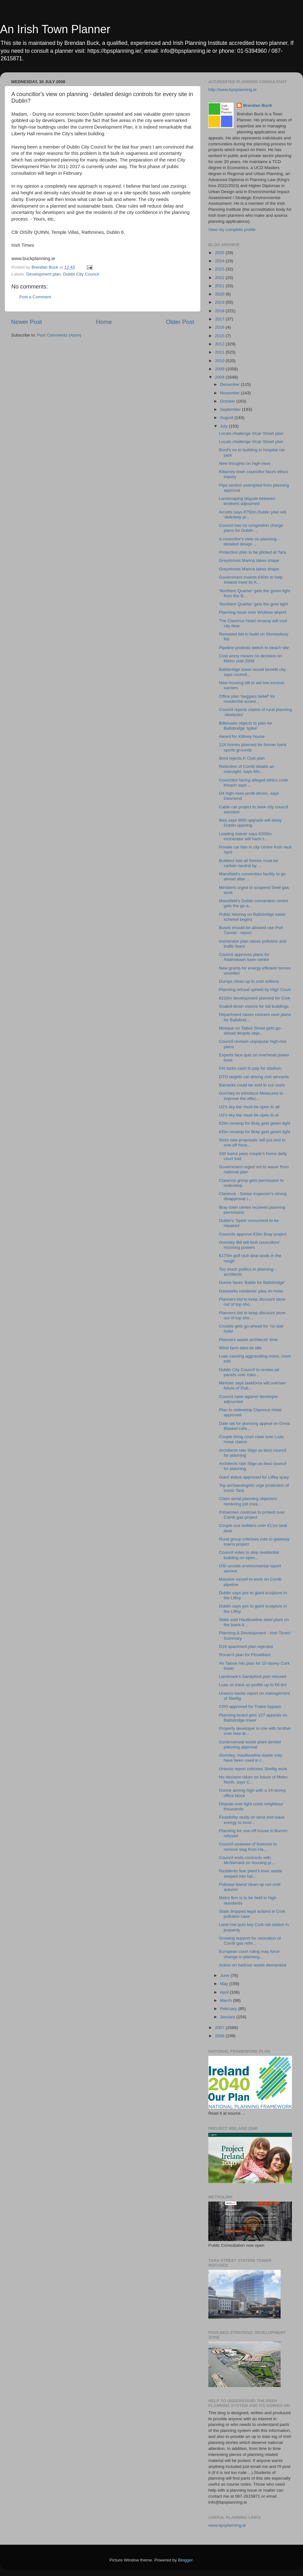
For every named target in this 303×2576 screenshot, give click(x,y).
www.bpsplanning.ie (227, 2525)
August (227, 417)
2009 (220, 369)
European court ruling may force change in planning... (249, 1954)
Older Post (180, 322)
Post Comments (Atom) (59, 335)
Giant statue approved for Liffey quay (254, 1477)
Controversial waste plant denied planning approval (250, 1744)
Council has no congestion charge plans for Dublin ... (251, 528)
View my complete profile (232, 229)
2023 (220, 269)
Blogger (185, 2560)
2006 (220, 2035)
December (230, 384)
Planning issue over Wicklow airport (252, 612)
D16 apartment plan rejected (246, 1646)
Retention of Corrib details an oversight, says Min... (246, 769)
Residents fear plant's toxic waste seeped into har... (250, 1873)
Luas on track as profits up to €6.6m (253, 1684)
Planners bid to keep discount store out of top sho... (252, 1302)
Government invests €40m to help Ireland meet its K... (251, 580)
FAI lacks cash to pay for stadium (250, 1068)
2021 (220, 285)
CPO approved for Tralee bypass (250, 1706)
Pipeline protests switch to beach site (254, 647)
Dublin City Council (81, 274)
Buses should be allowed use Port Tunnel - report (251, 930)
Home (104, 322)
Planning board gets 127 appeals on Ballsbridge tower (253, 1717)
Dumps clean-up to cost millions (249, 981)
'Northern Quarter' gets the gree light (253, 604)
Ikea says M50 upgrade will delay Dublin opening (250, 823)
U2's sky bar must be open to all (249, 1106)
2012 (220, 344)
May (224, 1983)
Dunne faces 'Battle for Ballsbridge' (252, 1282)
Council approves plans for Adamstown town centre (244, 957)
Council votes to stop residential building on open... (249, 1555)
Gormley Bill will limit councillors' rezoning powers (249, 1245)
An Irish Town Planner (55, 29)
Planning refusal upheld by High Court (255, 989)
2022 (220, 277)
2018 (220, 310)
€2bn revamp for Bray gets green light (254, 1123)
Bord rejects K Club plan (242, 758)
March (226, 2000)
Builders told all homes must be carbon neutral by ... (248, 863)
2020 (220, 294)
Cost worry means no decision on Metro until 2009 (250, 658)
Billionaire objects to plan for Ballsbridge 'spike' (245, 726)
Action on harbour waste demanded (252, 1965)
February (229, 2008)
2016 (220, 327)
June (225, 1975)
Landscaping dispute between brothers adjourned (247, 501)
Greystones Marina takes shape (249, 560)
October (228, 401)
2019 (220, 302)
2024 (220, 260)
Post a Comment (35, 297)
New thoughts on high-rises (245, 463)
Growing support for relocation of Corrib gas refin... (250, 1941)
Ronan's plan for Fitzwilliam (245, 1654)
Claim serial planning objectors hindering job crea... (248, 1501)
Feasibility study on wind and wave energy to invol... (252, 1820)
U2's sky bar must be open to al (249, 1115)
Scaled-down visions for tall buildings (254, 1006)
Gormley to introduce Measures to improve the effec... (251, 1096)
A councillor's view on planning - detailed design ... (249, 541)
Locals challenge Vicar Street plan (251, 433)
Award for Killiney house (242, 736)
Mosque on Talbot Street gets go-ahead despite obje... (250, 1031)
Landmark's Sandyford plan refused (252, 1676)
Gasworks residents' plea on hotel (251, 1291)
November (230, 393)
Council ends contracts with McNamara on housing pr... (247, 1860)
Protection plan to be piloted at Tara (252, 552)
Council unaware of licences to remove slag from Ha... (248, 1846)
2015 (220, 335)
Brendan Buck (257, 105)
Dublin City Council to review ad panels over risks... (249, 1372)
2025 (220, 252)
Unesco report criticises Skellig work (253, 1768)
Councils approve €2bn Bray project (253, 1234)
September (231, 409)
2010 (220, 360)
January (228, 2016)
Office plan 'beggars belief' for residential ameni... (247, 699)
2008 (220, 377)
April (225, 1992)
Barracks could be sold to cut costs (252, 1085)
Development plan (43, 274)
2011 (220, 352)
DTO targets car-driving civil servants (254, 1076)
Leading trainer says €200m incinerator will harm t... (245, 836)
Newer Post (26, 322)
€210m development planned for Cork (254, 998)
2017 (220, 319)
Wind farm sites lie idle (240, 1348)
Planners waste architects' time (248, 1339)
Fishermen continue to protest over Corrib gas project (252, 1515)
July (224, 426)
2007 (220, 2027)
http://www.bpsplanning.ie (232, 89)
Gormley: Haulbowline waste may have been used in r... (250, 1758)
